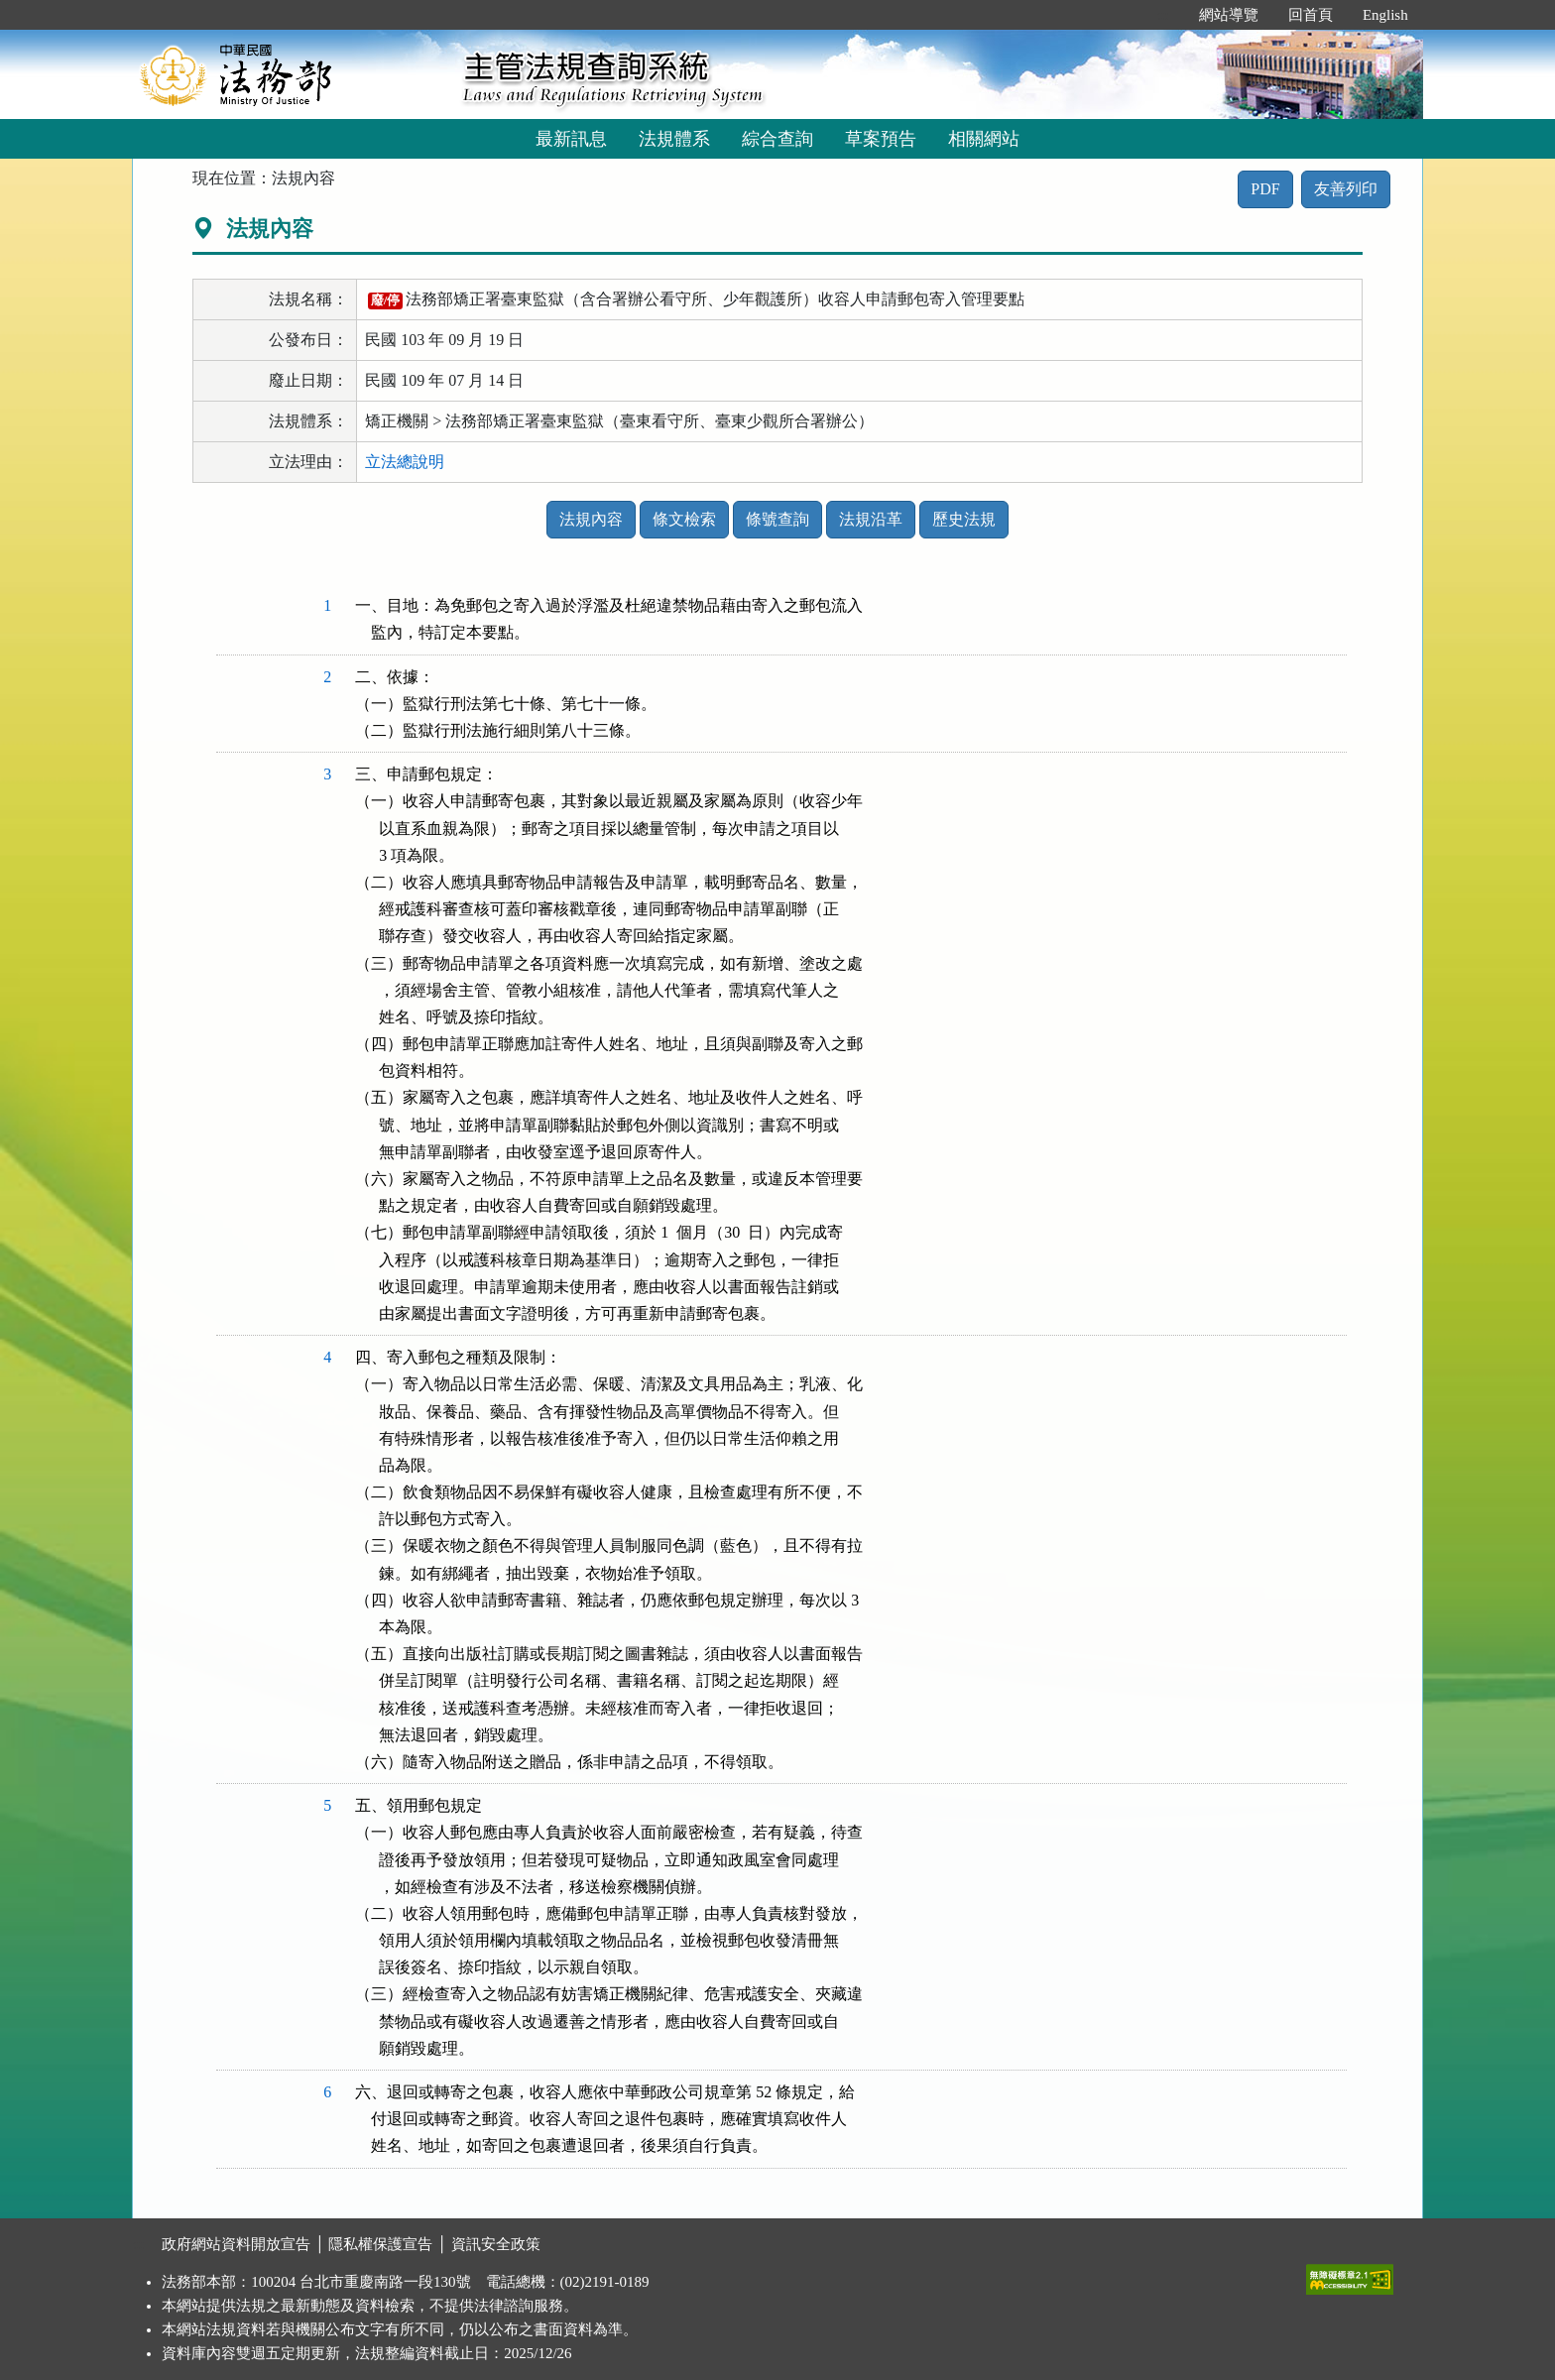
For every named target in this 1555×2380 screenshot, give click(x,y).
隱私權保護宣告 (380, 2244)
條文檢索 (684, 519)
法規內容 (591, 519)
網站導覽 (1228, 15)
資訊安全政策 (495, 2244)
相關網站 (983, 139)
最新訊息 (571, 139)
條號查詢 (777, 519)
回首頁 (1310, 15)
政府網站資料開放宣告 (236, 2244)
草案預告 (880, 139)
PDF (1265, 188)
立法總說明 (404, 461)
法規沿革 (870, 519)
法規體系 (674, 139)
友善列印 (1345, 188)
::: (1162, 15)
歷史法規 (964, 519)
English (1385, 15)
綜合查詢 (777, 139)
